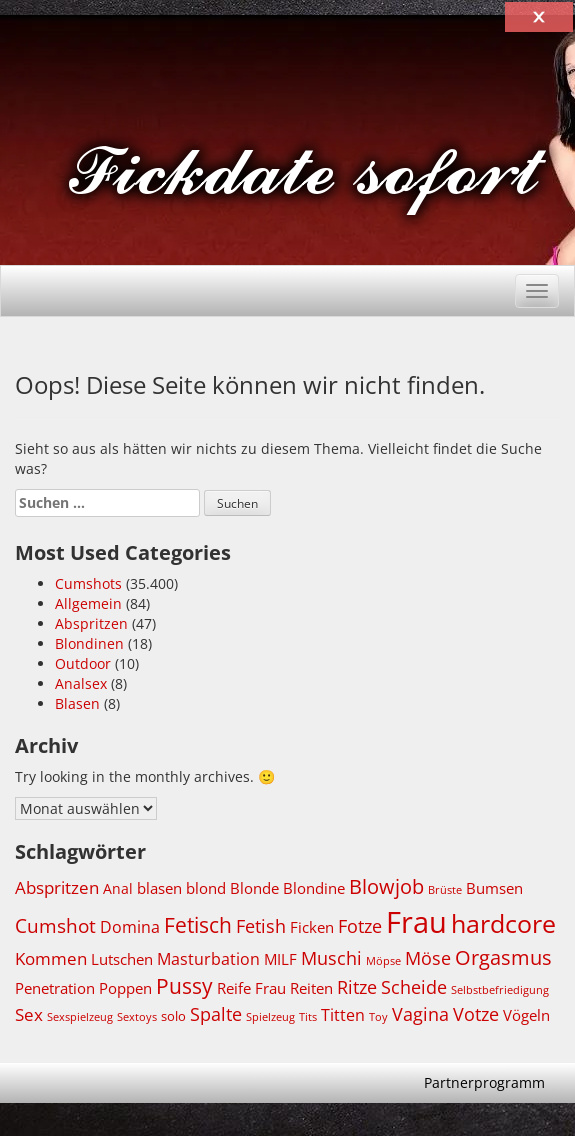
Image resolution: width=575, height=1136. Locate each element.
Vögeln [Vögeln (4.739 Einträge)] (526, 1015)
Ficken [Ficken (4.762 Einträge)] (312, 927)
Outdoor (83, 663)
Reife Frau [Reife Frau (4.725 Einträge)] (251, 988)
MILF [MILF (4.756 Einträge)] (280, 959)
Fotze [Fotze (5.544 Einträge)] (360, 926)
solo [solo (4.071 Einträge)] (173, 1016)
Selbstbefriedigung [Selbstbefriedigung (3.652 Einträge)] (500, 990)
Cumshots (88, 583)
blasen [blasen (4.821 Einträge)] (159, 888)
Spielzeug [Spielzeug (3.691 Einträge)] (270, 1016)
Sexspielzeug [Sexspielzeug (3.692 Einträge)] (80, 1016)
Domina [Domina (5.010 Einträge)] (130, 927)
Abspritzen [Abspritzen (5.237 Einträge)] (57, 887)
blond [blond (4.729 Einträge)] (206, 888)
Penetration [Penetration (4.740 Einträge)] (55, 988)
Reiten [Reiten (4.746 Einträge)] (311, 988)
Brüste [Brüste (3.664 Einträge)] (445, 890)
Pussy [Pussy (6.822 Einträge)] (184, 986)
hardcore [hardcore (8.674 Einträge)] (503, 923)
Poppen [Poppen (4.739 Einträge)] (125, 988)
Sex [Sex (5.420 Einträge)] (29, 1014)
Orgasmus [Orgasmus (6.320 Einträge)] (503, 957)
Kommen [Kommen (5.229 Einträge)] (51, 958)
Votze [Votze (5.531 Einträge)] (476, 1014)
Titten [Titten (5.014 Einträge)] (343, 1015)
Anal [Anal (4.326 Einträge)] (118, 888)
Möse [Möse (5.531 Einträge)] (428, 958)
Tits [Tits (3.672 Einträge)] (308, 1016)
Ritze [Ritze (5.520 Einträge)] (357, 987)
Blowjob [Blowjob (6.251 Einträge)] (386, 886)
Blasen (77, 703)
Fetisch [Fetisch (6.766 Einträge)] (198, 925)
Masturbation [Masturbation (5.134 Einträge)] (208, 958)
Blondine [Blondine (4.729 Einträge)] (314, 888)
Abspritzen (91, 623)
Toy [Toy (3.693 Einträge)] (378, 1016)
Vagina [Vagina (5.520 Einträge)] (420, 1014)
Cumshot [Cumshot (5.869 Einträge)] (55, 925)
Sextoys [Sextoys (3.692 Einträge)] (137, 1016)
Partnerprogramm (484, 1082)
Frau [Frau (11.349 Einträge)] (416, 922)
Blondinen (89, 643)
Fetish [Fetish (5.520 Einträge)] (261, 926)
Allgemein (88, 603)
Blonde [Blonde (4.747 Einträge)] (254, 888)
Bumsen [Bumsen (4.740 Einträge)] (494, 888)
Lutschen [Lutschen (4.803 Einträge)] (122, 959)
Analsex (81, 683)
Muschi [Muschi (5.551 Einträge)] (331, 958)
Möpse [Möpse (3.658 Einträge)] (383, 961)
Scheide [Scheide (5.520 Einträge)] (414, 987)
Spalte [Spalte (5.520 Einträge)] (216, 1014)
